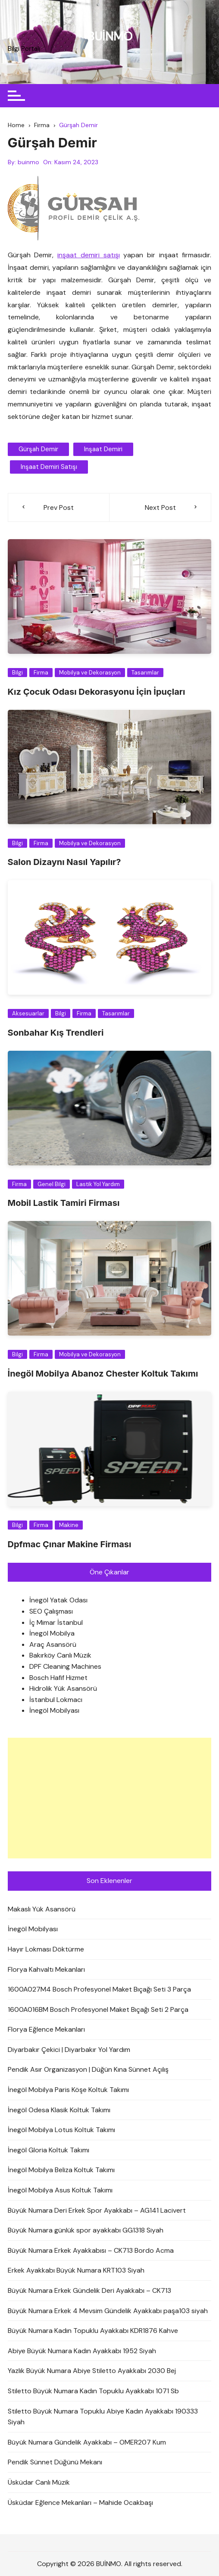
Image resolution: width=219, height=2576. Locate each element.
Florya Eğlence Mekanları (46, 2029)
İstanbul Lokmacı (55, 1699)
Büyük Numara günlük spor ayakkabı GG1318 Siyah (85, 2230)
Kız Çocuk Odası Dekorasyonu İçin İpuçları (96, 692)
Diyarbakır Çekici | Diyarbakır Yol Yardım (69, 2049)
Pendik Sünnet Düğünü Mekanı (55, 2462)
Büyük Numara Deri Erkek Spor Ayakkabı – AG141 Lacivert (97, 2210)
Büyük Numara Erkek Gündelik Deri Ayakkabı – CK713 (89, 2290)
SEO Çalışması (51, 1611)
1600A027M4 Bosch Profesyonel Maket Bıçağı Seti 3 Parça (99, 1989)
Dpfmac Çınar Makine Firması (69, 1544)
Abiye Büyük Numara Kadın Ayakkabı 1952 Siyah (82, 2350)
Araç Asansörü (52, 1644)
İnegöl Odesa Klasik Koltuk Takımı (59, 2109)
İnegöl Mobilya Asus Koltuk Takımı (60, 2190)
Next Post (160, 507)
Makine (68, 1525)
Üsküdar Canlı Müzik (39, 2482)
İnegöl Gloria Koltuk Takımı (48, 2149)
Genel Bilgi (52, 1184)
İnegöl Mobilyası (54, 1710)
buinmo (28, 162)
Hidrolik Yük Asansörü (63, 1688)
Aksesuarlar (28, 1013)
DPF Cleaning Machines (65, 1666)
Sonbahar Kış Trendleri (56, 1032)
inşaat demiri (103, 449)
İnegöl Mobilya (52, 1633)
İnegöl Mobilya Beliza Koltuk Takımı (61, 2170)
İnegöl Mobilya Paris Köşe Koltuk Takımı (68, 2089)
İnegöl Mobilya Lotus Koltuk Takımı (61, 2129)
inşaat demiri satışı (88, 254)
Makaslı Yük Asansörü (41, 1909)
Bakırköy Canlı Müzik (60, 1655)
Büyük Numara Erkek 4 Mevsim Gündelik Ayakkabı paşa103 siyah (108, 2310)
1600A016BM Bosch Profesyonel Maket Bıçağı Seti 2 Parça (98, 2009)
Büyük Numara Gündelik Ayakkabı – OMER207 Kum (87, 2442)
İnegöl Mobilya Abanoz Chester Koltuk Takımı (103, 1373)
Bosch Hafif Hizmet (58, 1677)
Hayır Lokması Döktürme (46, 1949)
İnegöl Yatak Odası (58, 1600)
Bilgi (17, 672)
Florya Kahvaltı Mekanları (46, 1969)
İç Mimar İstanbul (56, 1622)
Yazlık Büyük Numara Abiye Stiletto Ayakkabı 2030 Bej (92, 2371)
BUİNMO (109, 36)
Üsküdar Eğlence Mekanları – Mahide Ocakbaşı (80, 2502)
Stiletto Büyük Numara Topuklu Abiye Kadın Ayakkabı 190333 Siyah (103, 2417)
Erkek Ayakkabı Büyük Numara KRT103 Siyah (76, 2270)
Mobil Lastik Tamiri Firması (64, 1203)
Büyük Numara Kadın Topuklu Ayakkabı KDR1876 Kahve (93, 2330)
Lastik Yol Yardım (98, 1184)
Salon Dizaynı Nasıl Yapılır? (64, 862)
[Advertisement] (110, 1798)
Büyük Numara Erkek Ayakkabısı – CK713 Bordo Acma (91, 2250)
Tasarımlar (145, 672)
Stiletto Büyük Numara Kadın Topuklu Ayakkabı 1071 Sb (93, 2390)
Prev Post (59, 507)
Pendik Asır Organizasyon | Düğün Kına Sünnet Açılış (88, 2069)
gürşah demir (38, 449)
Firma (41, 672)
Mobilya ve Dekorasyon (90, 672)
